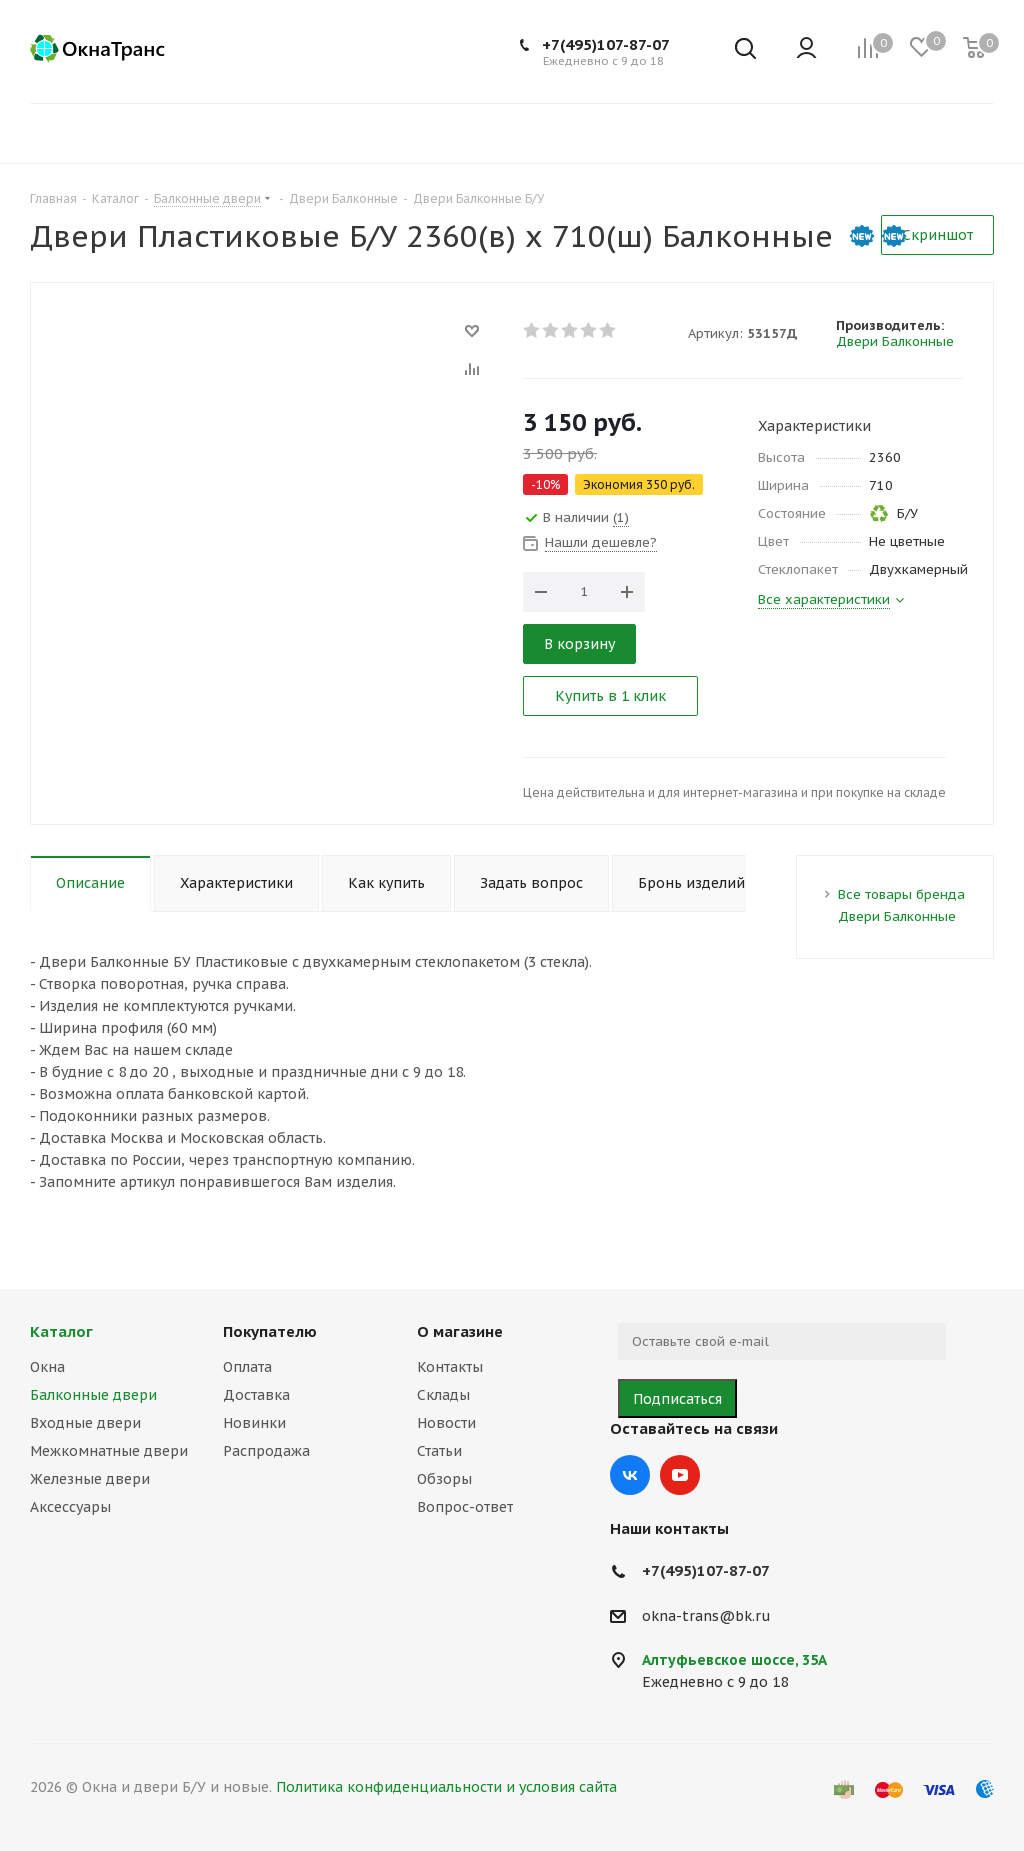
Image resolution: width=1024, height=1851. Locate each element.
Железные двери (90, 1479)
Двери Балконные (895, 341)
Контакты (450, 1367)
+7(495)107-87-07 (606, 44)
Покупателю (270, 1331)
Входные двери (85, 1423)
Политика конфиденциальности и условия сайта (446, 1787)
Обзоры (444, 1479)
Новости (446, 1423)
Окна (47, 1367)
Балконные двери (93, 1395)
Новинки (254, 1423)
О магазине (460, 1331)
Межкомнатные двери (109, 1451)
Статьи (439, 1451)
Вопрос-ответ (465, 1507)
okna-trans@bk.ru (706, 1616)
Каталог (61, 1331)
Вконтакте (630, 1475)
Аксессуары (70, 1507)
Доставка (256, 1395)
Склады (443, 1395)
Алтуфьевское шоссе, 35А (734, 1660)
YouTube (680, 1475)
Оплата (247, 1367)
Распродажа (266, 1451)
